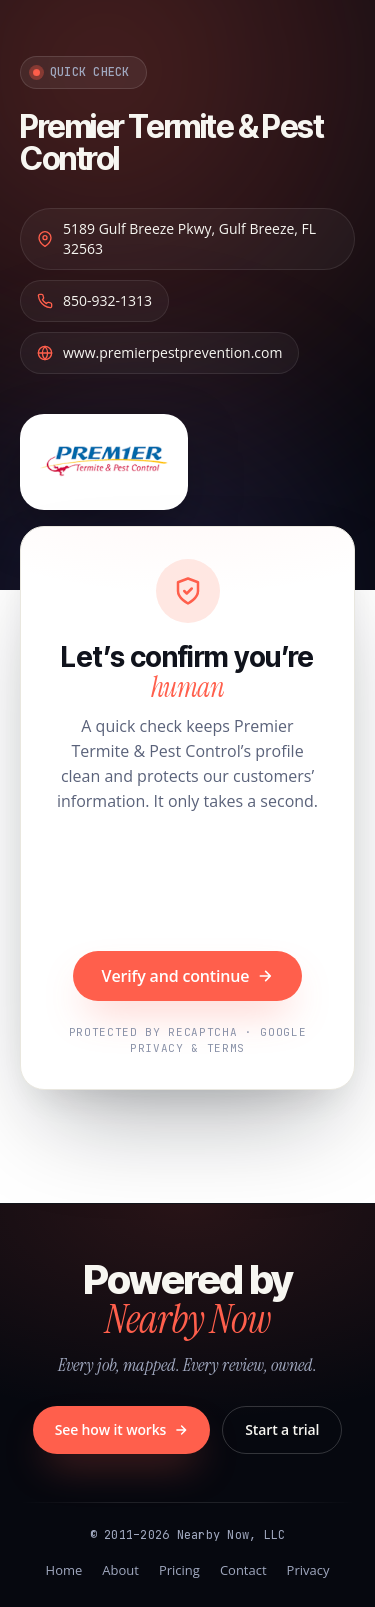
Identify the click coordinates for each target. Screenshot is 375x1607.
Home (64, 1570)
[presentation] (188, 884)
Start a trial (282, 1429)
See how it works (122, 1429)
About (120, 1570)
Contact (243, 1570)
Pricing (179, 1570)
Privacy (308, 1570)
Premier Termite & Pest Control (171, 142)
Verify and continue (188, 976)
